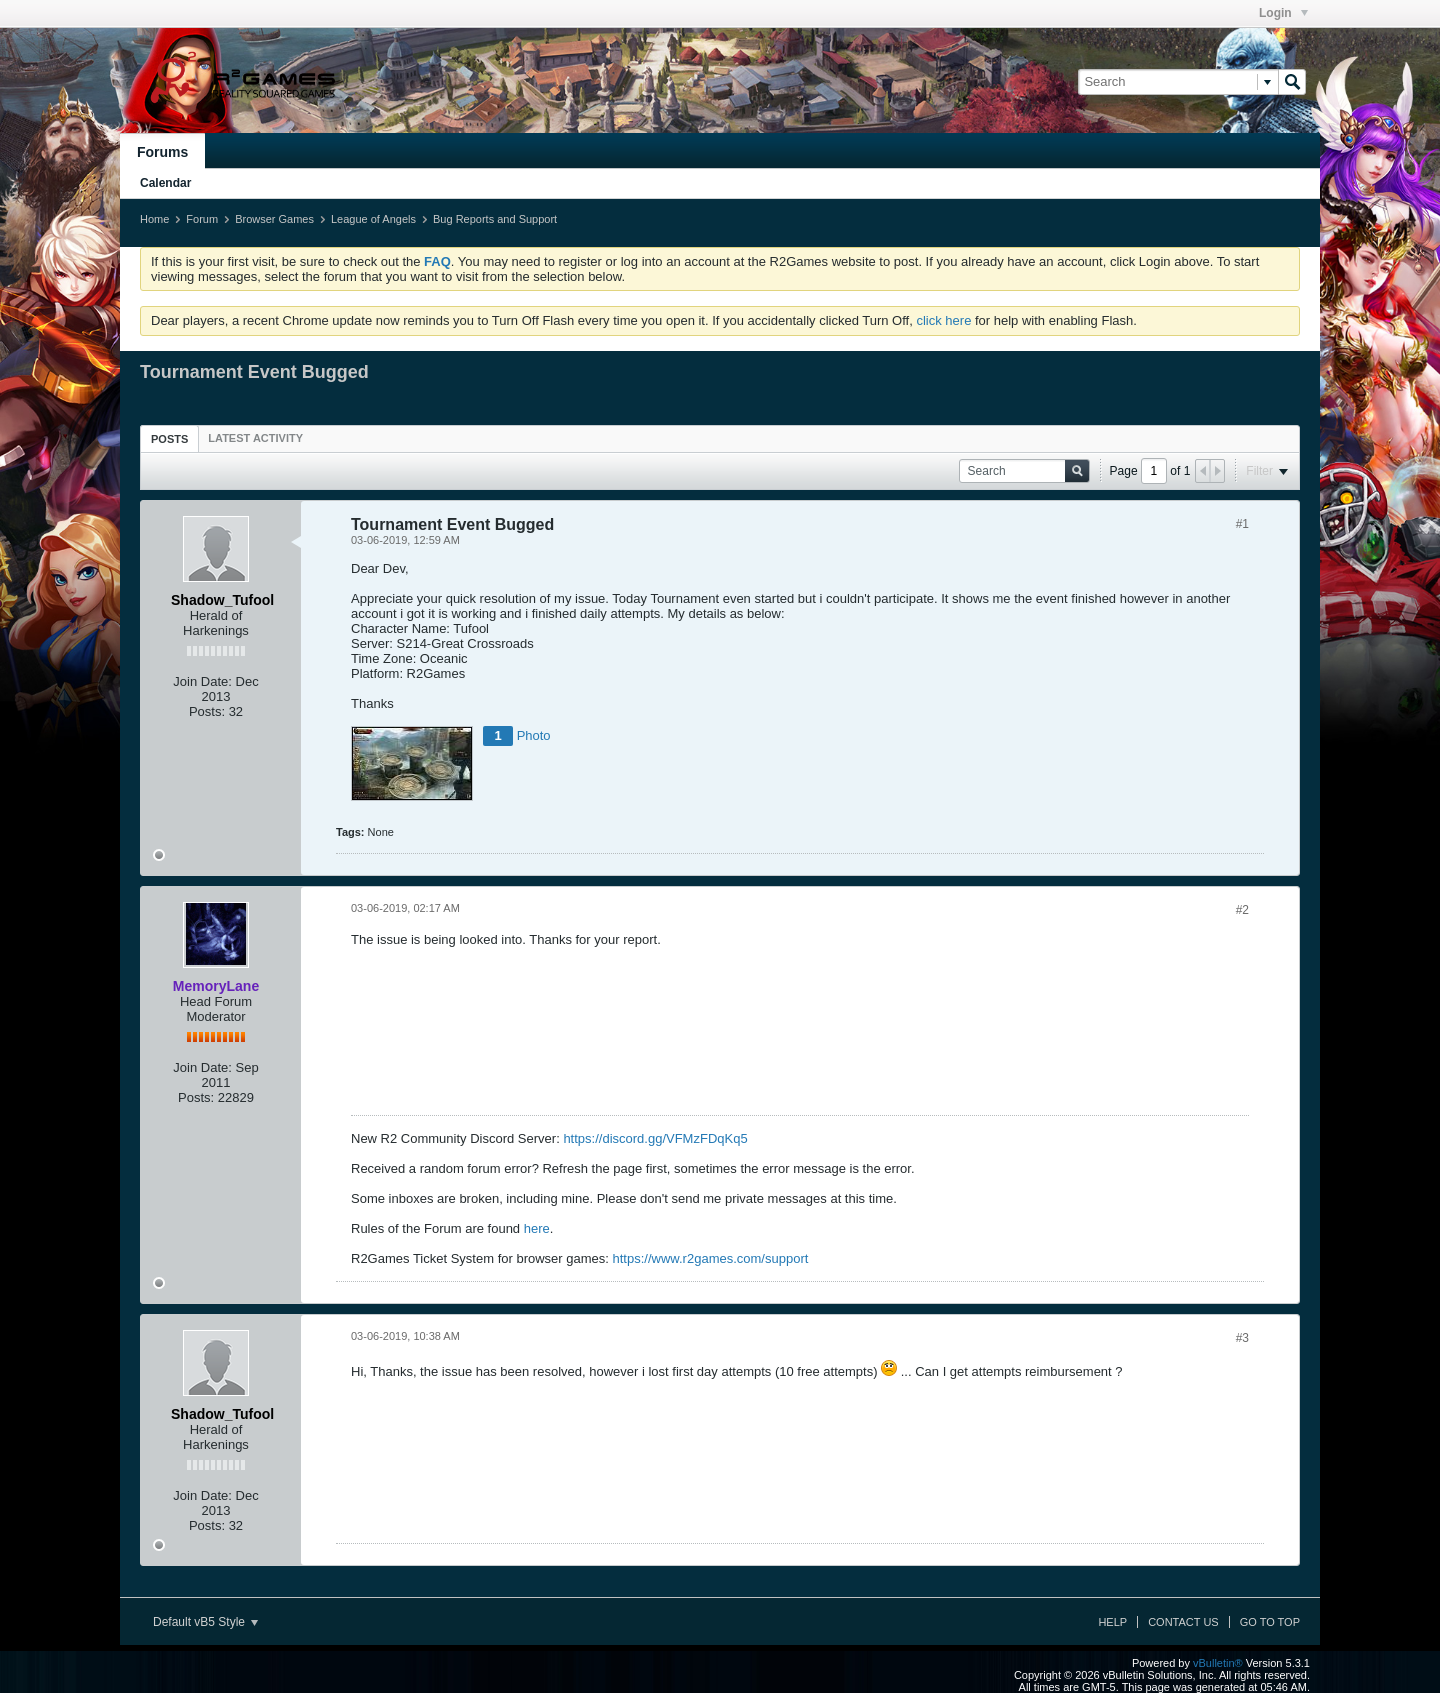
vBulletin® (1218, 1663)
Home (154, 219)
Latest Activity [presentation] (255, 438)
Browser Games (274, 219)
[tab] (169, 438)
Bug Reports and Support (495, 219)
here (537, 1228)
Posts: (207, 711)
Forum (202, 219)
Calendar (165, 183)
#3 (1242, 1338)
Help (1112, 1622)
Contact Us (1183, 1622)
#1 (1242, 524)
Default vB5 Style (205, 1622)
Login (1283, 13)
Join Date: (202, 681)
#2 (1242, 910)
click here (943, 320)
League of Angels (373, 219)
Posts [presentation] (169, 439)
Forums (162, 152)
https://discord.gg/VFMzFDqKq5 (655, 1138)
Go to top (1270, 1622)
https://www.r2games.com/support (711, 1258)
